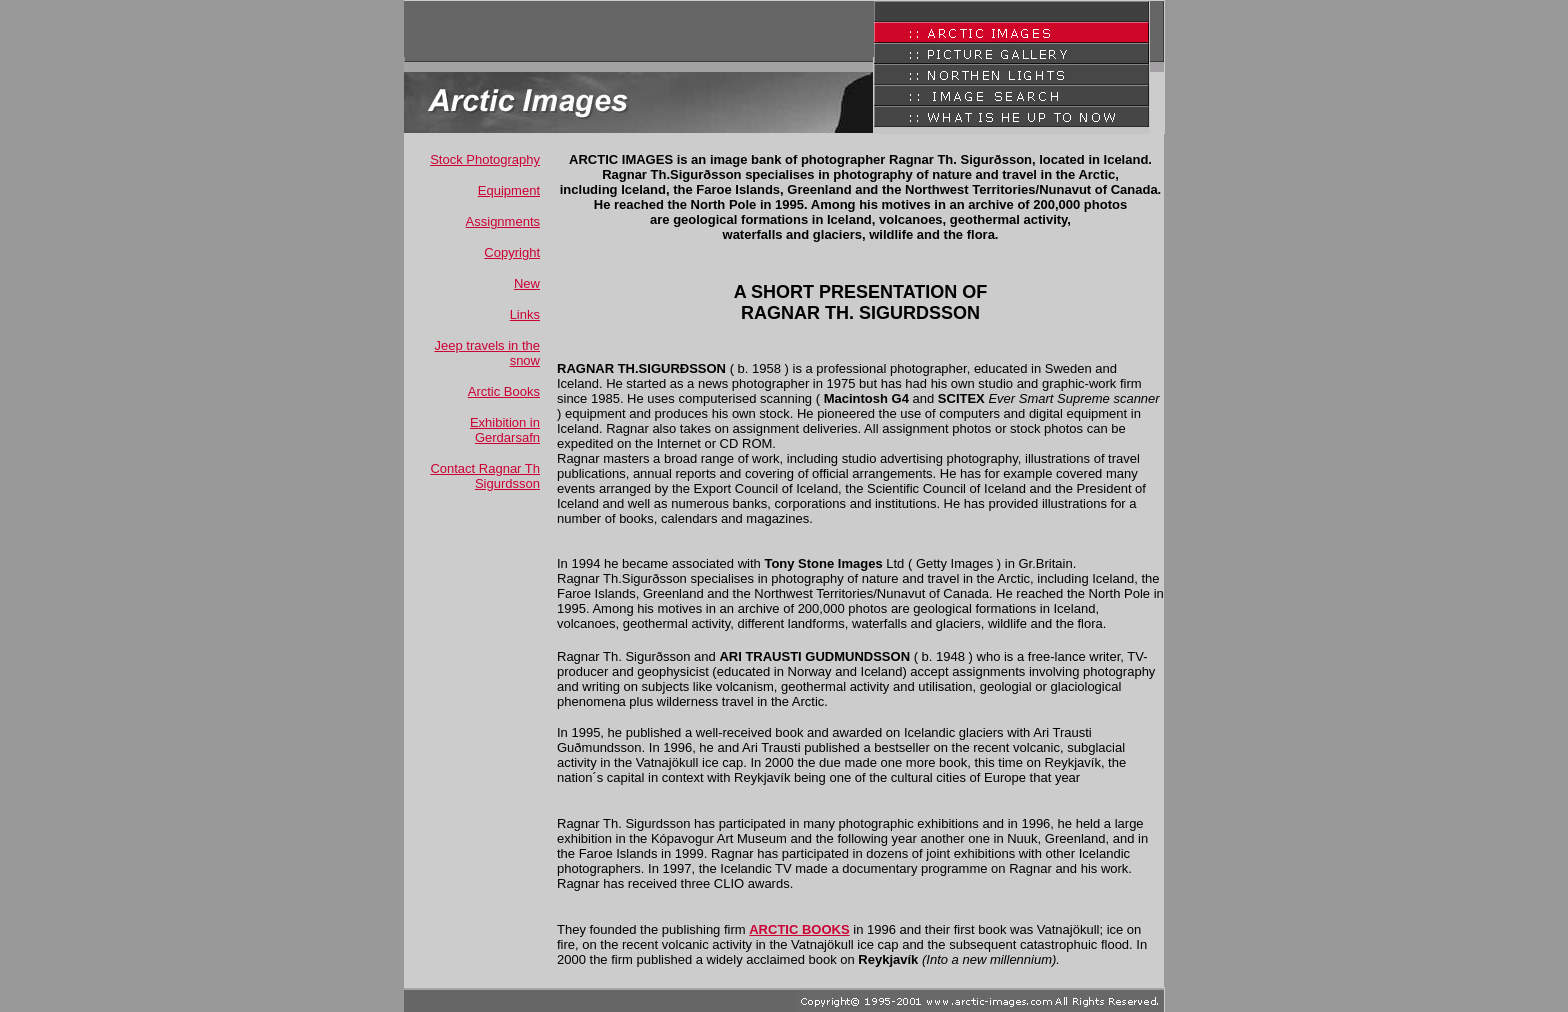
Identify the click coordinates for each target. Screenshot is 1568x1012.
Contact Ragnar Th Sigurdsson (485, 476)
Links (525, 314)
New (527, 283)
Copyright (512, 252)
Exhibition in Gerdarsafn (505, 430)
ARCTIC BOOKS (799, 929)
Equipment (509, 190)
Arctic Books (504, 391)
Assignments (503, 221)
